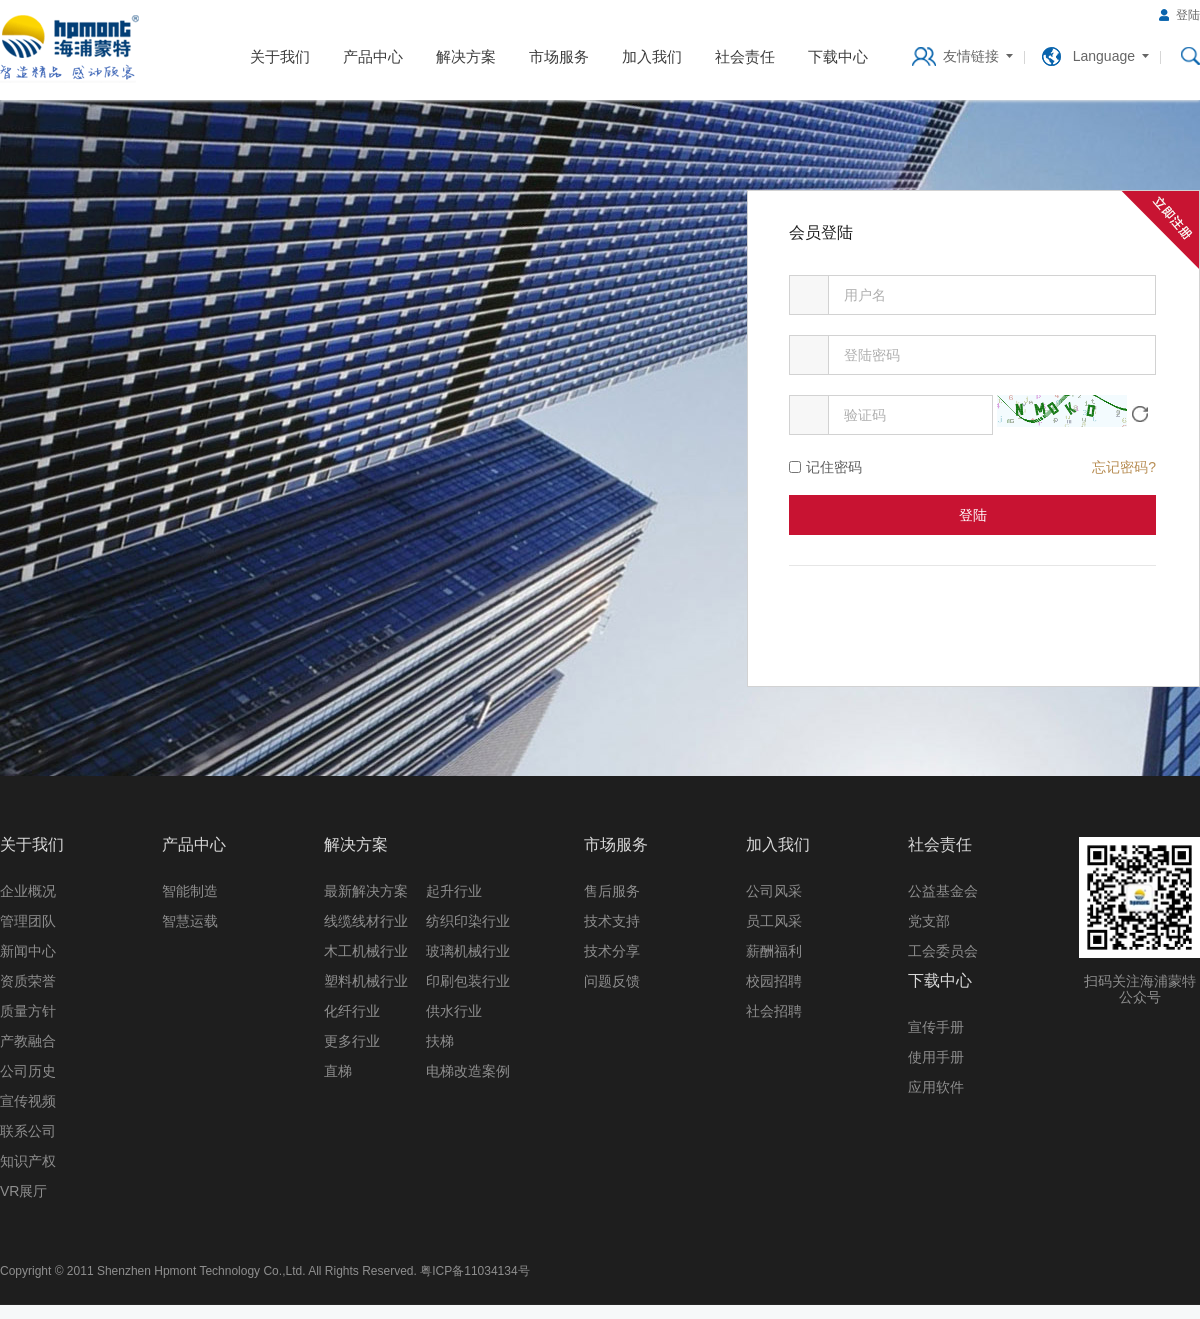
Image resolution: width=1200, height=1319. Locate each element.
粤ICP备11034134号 (474, 1271)
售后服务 (612, 891)
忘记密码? (1124, 467)
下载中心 (838, 56)
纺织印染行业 (468, 921)
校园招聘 (774, 981)
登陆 (1188, 15)
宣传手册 (936, 1027)
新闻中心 (28, 951)
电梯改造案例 (468, 1071)
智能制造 (190, 891)
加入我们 (652, 56)
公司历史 (28, 1071)
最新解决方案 (366, 891)
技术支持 (612, 921)
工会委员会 (943, 951)
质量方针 (28, 1011)
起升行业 (454, 891)
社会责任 (745, 56)
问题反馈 (612, 981)
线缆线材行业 (366, 921)
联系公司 (28, 1131)
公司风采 (774, 891)
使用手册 (936, 1057)
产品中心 (373, 56)
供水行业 (454, 1011)
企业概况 (28, 891)
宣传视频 (28, 1101)
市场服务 (559, 56)
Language (1104, 56)
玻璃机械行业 (468, 951)
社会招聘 (774, 1011)
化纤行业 (352, 1011)
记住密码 (834, 467)
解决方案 (466, 56)
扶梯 (440, 1041)
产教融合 (28, 1041)
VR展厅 (23, 1191)
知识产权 (28, 1161)
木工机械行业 (366, 951)
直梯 (338, 1071)
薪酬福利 (774, 951)
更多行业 (352, 1041)
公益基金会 (943, 891)
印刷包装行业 (468, 981)
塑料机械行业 (366, 981)
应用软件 (936, 1087)
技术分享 (612, 951)
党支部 (929, 921)
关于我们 (280, 56)
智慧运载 (190, 921)
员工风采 (774, 921)
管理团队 (28, 921)
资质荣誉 (28, 981)
